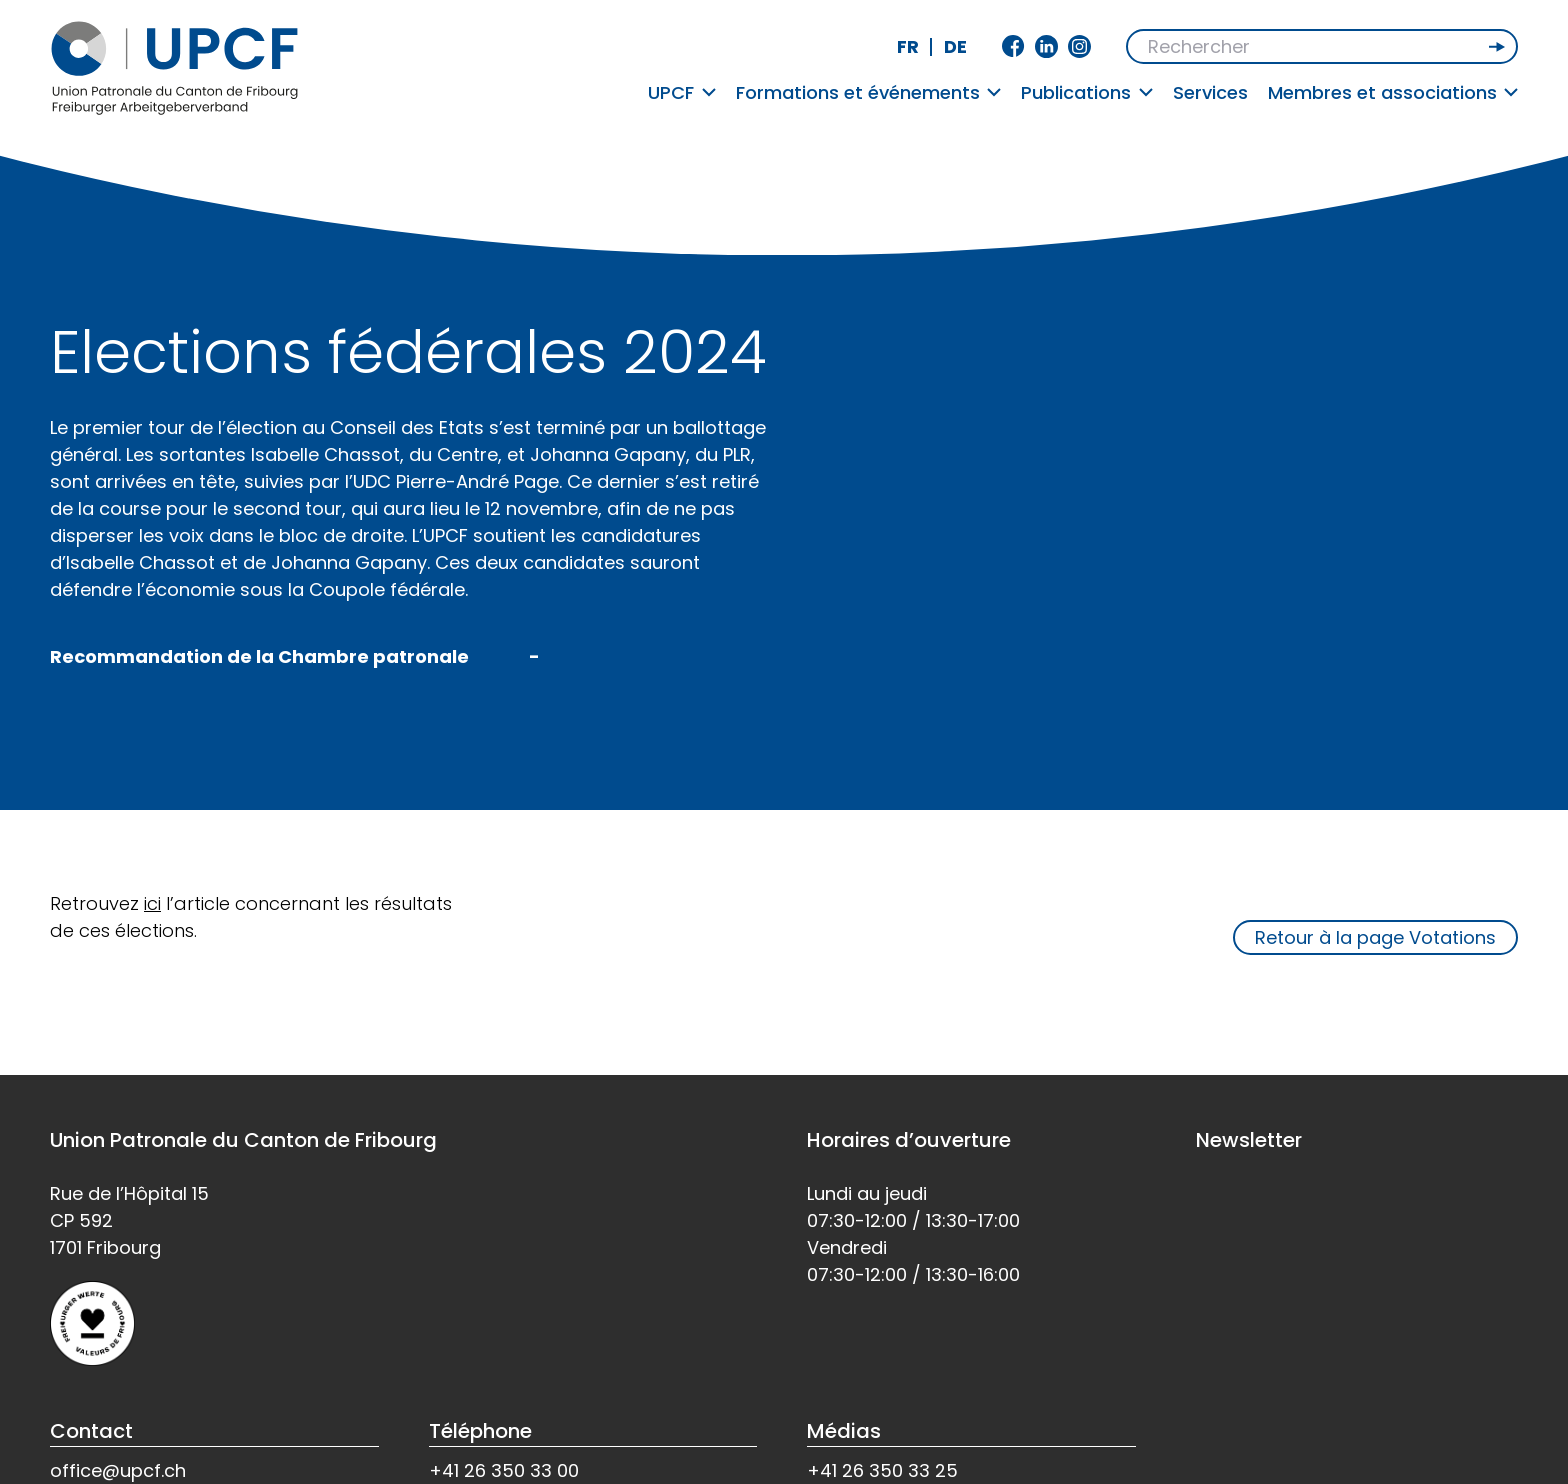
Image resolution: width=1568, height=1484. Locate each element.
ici (152, 903)
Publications (1087, 92)
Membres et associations (1393, 92)
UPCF (682, 92)
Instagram (1079, 46)
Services (1210, 92)
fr (908, 46)
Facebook (1013, 46)
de (955, 46)
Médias (844, 1431)
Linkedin (1046, 46)
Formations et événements (869, 92)
